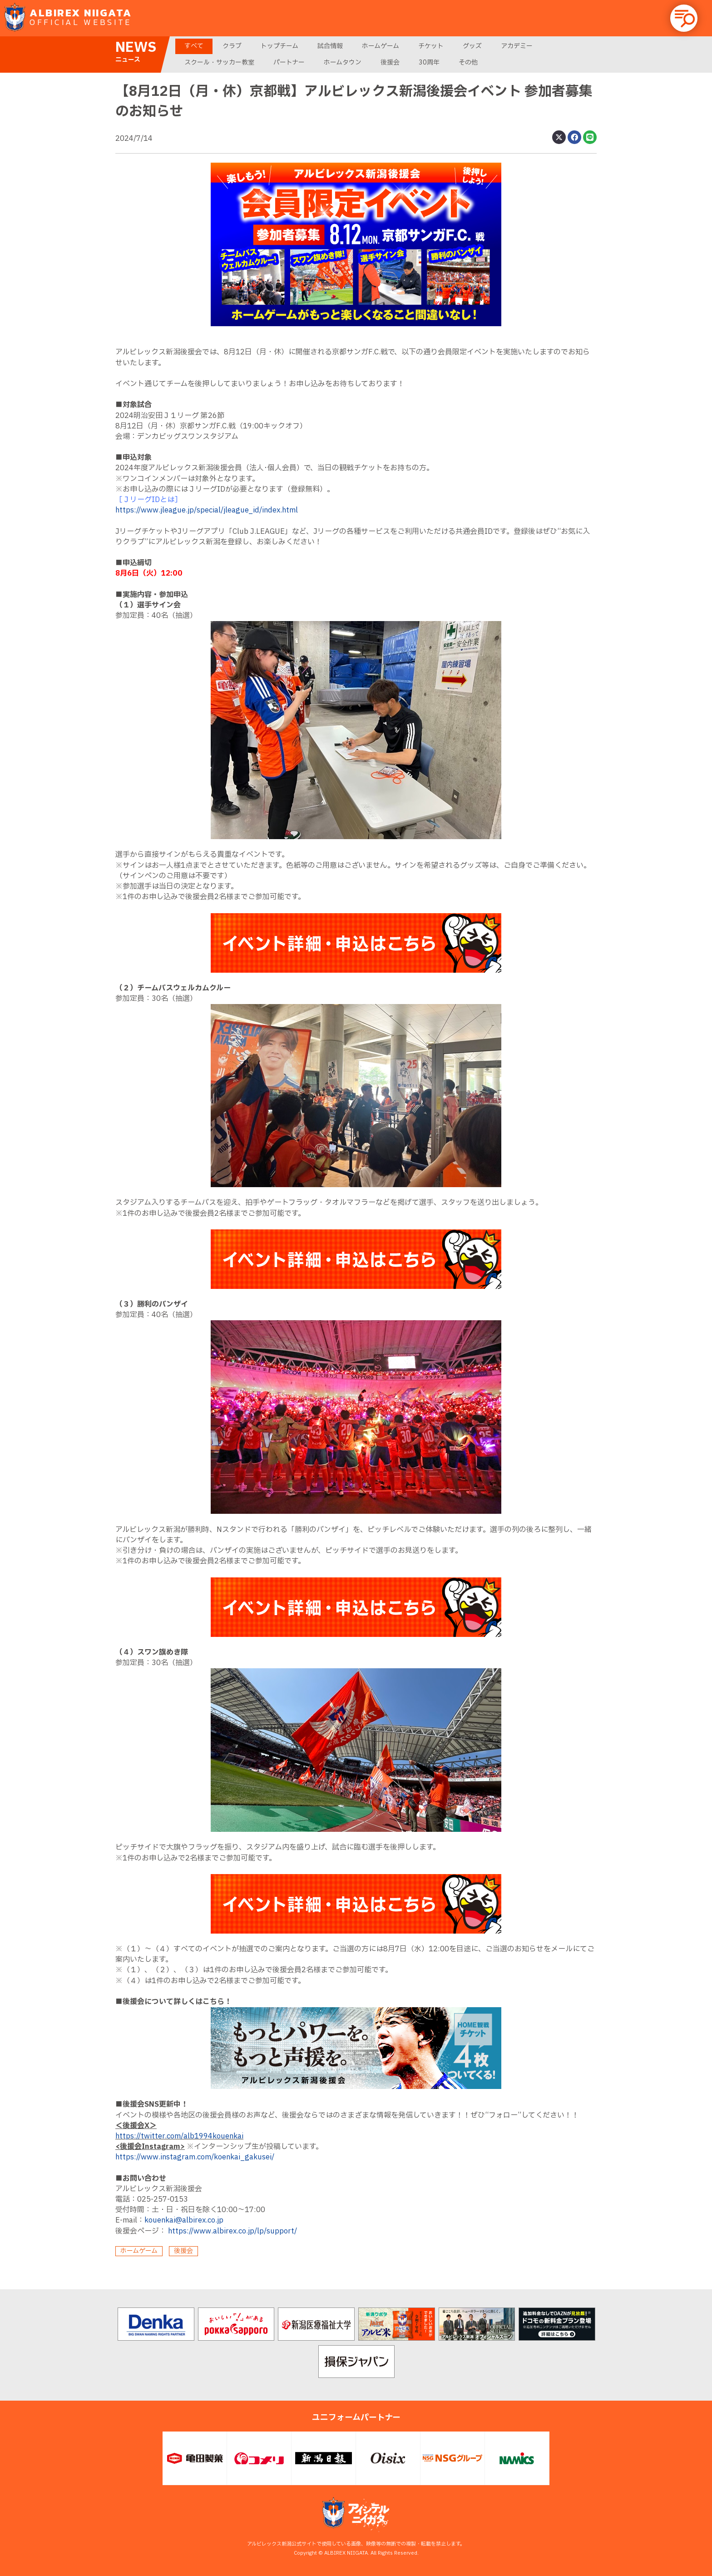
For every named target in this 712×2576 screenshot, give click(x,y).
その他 (468, 62)
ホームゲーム (380, 46)
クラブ (232, 46)
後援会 (390, 62)
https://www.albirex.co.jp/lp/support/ (231, 2231)
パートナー (289, 62)
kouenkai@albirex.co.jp (183, 2220)
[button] (683, 18)
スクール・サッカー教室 (219, 62)
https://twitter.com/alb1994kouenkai (179, 2136)
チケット (431, 46)
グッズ (472, 46)
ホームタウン (342, 62)
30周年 (429, 62)
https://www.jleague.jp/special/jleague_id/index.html (206, 510)
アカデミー (517, 46)
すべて (193, 46)
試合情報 (330, 46)
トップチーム (279, 46)
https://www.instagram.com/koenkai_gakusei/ (194, 2157)
